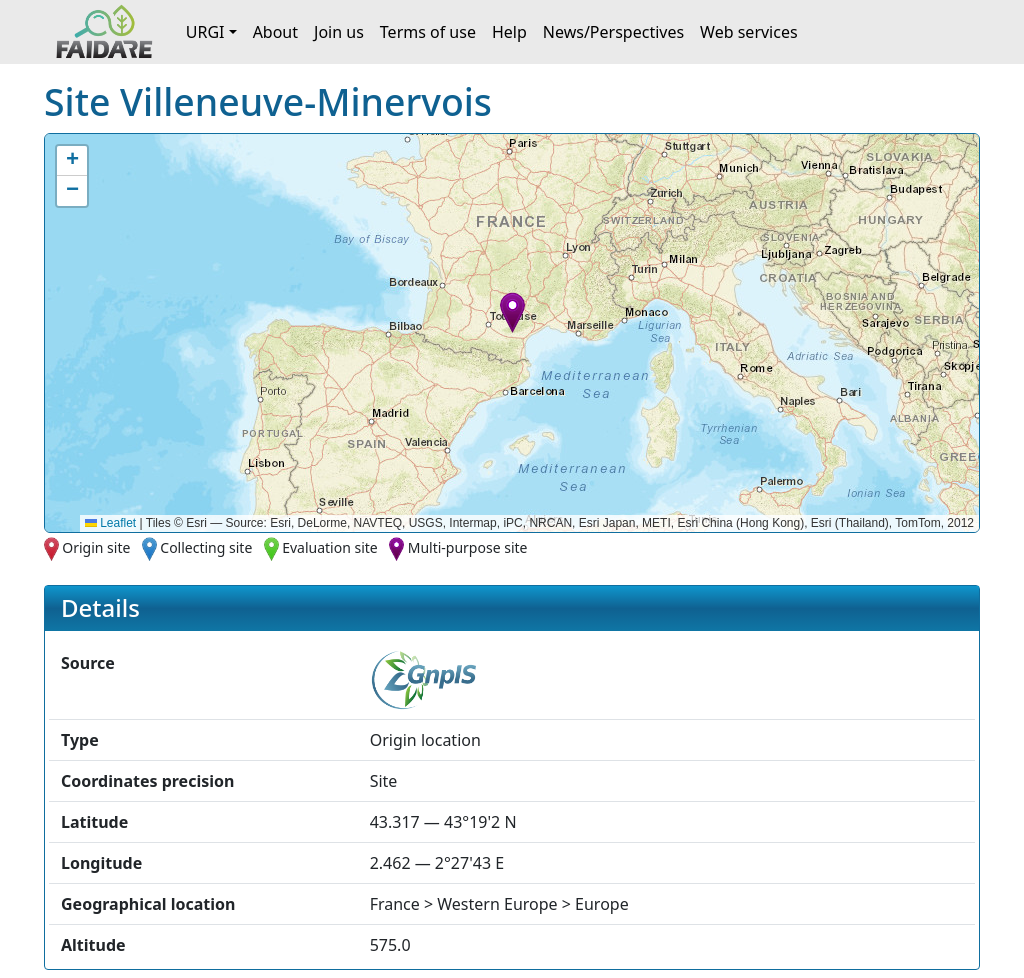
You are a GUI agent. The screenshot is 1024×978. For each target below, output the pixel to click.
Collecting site (206, 547)
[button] (512, 312)
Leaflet (110, 523)
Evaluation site (330, 547)
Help (509, 32)
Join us (339, 32)
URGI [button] (205, 32)
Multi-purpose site (468, 547)
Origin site (96, 547)
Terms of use (428, 32)
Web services (749, 32)
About (275, 32)
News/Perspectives (613, 32)
